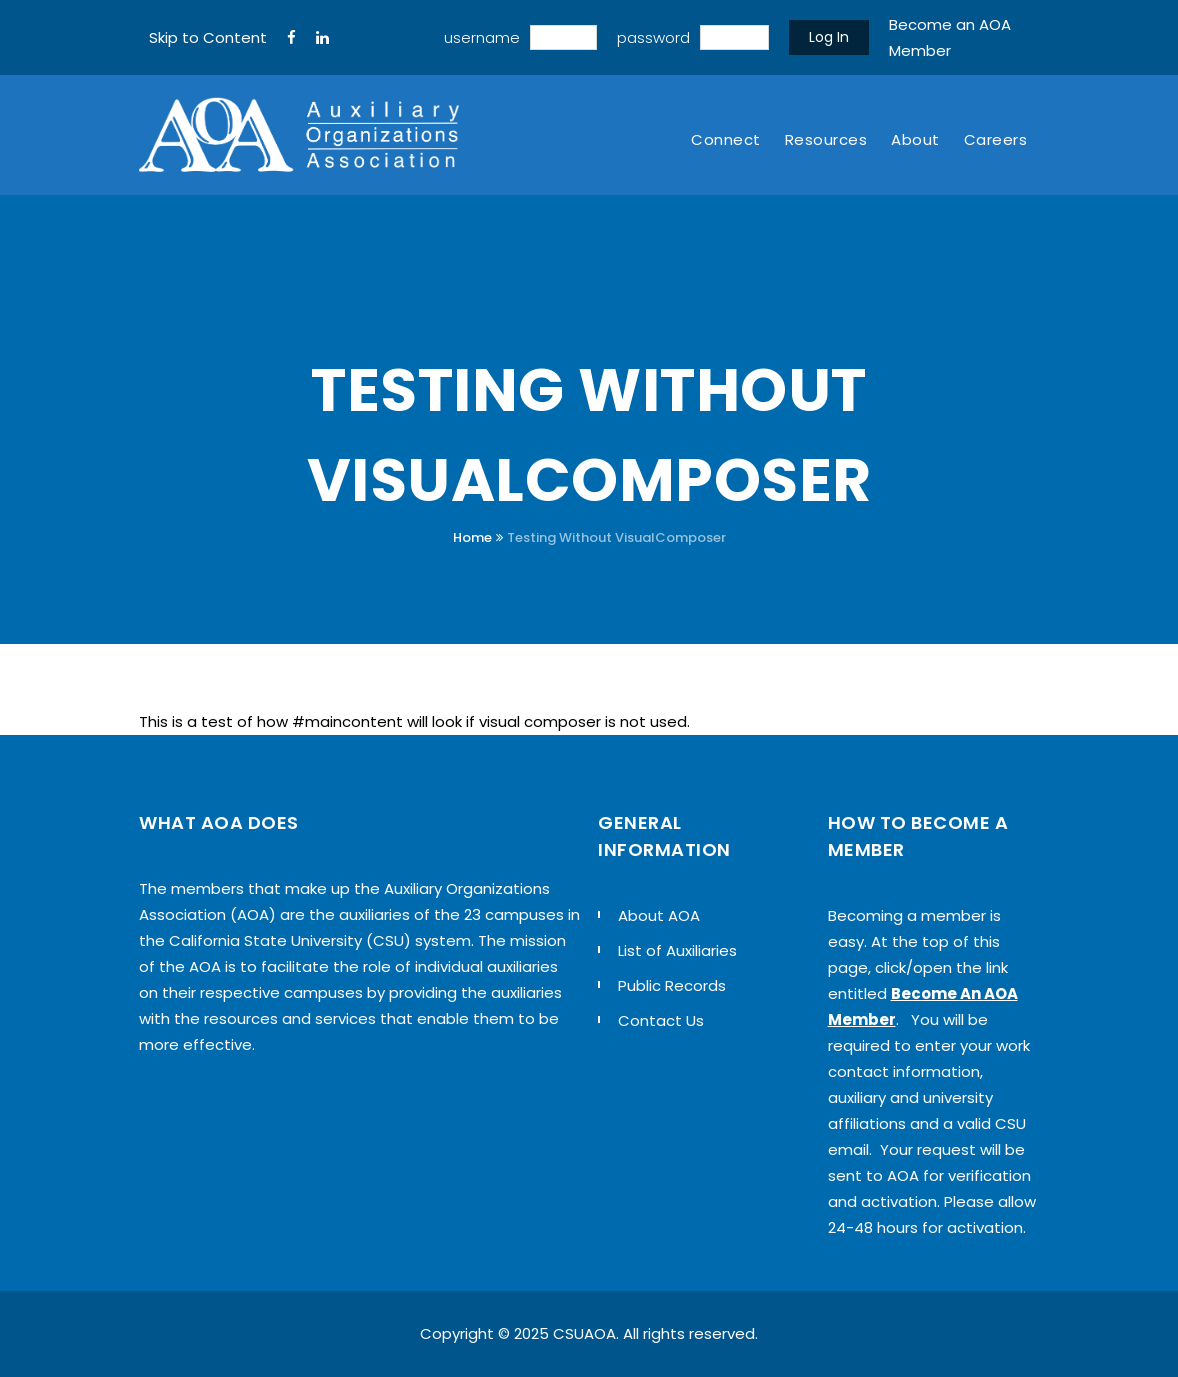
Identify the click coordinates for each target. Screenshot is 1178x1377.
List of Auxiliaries (677, 950)
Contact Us (661, 1020)
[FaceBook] (291, 38)
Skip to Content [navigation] (208, 37)
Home (472, 537)
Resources (826, 139)
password (653, 37)
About (915, 139)
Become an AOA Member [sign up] (950, 37)
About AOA (659, 915)
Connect (726, 139)
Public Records (672, 985)
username (482, 37)
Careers (996, 139)
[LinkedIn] (322, 38)
